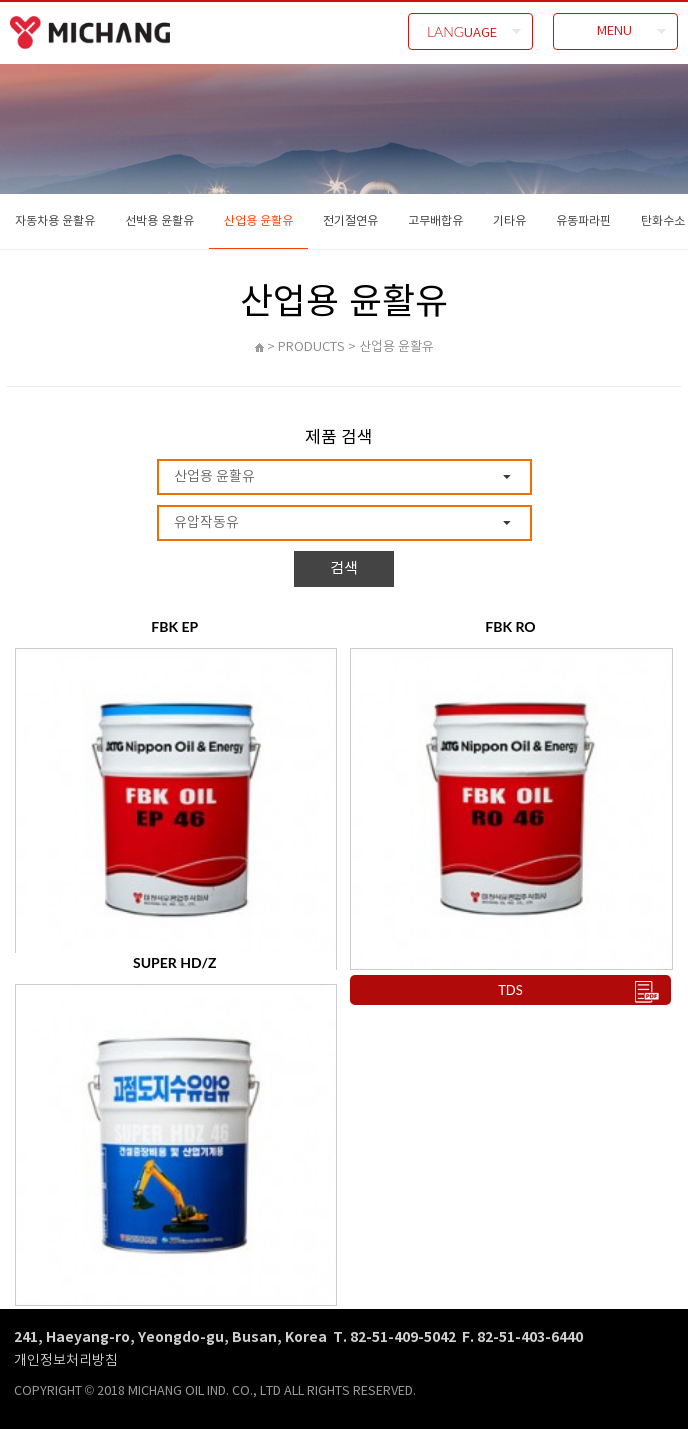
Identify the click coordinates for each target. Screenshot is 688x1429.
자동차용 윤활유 (55, 220)
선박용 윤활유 (159, 220)
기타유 (509, 220)
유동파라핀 (583, 220)
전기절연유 (350, 220)
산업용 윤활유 (258, 220)
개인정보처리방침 (66, 1359)
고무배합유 (435, 220)
